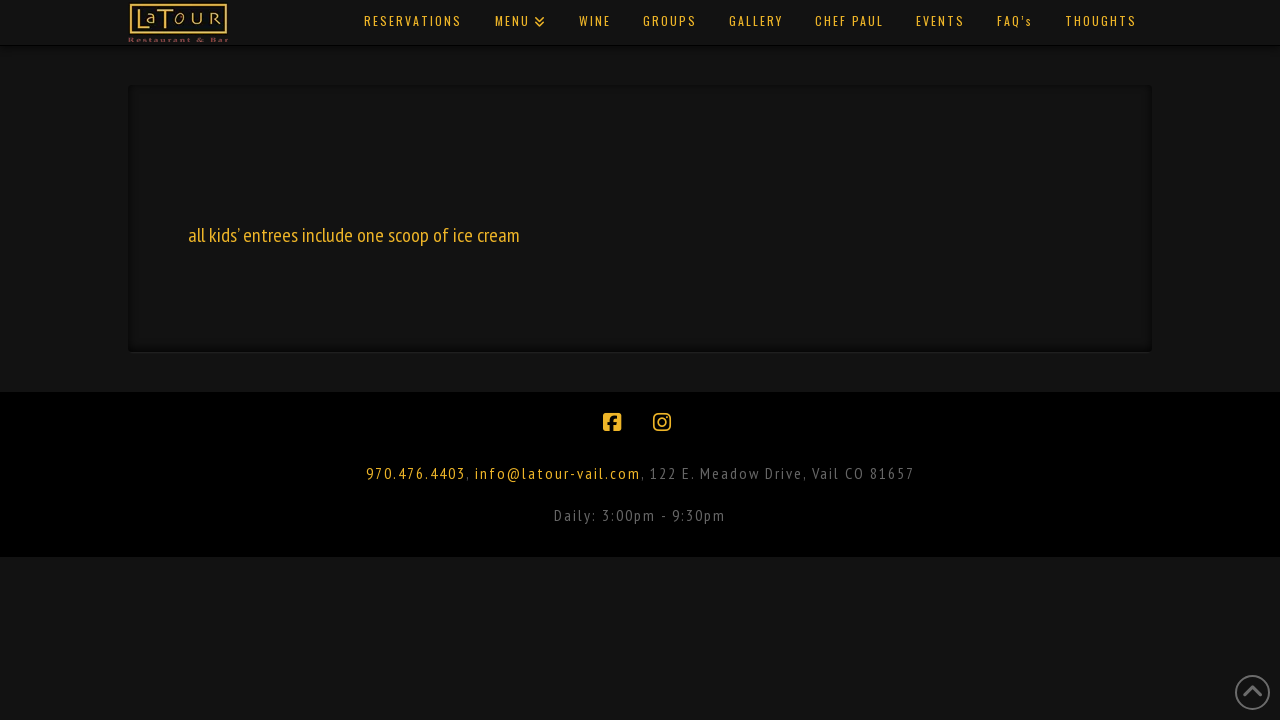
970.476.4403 (416, 473)
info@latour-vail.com (558, 473)
